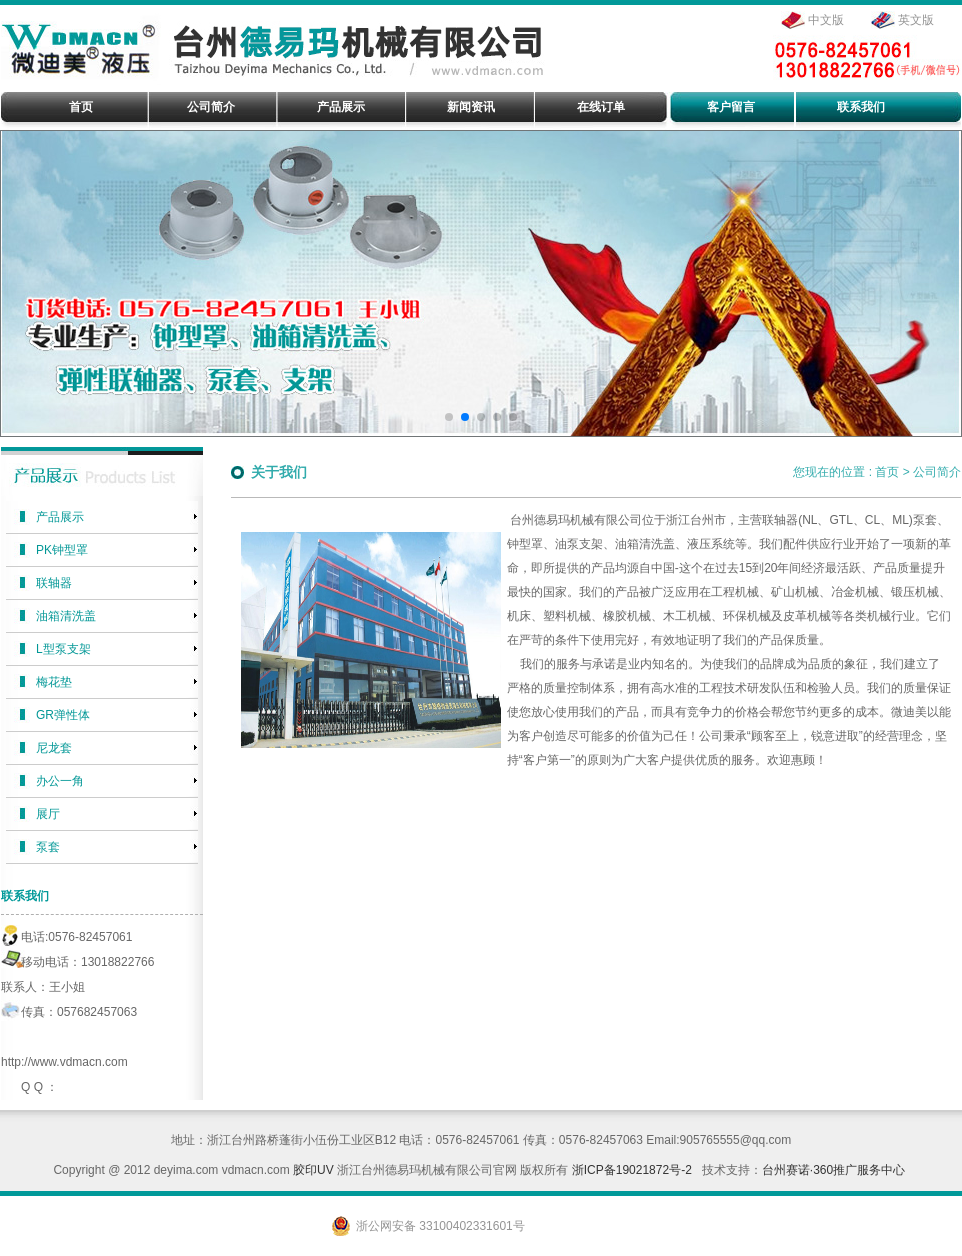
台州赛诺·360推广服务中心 (833, 1170)
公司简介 (937, 472)
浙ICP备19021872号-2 (632, 1170)
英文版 (916, 20)
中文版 (826, 20)
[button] (449, 417)
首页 (887, 472)
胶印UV (313, 1170)
